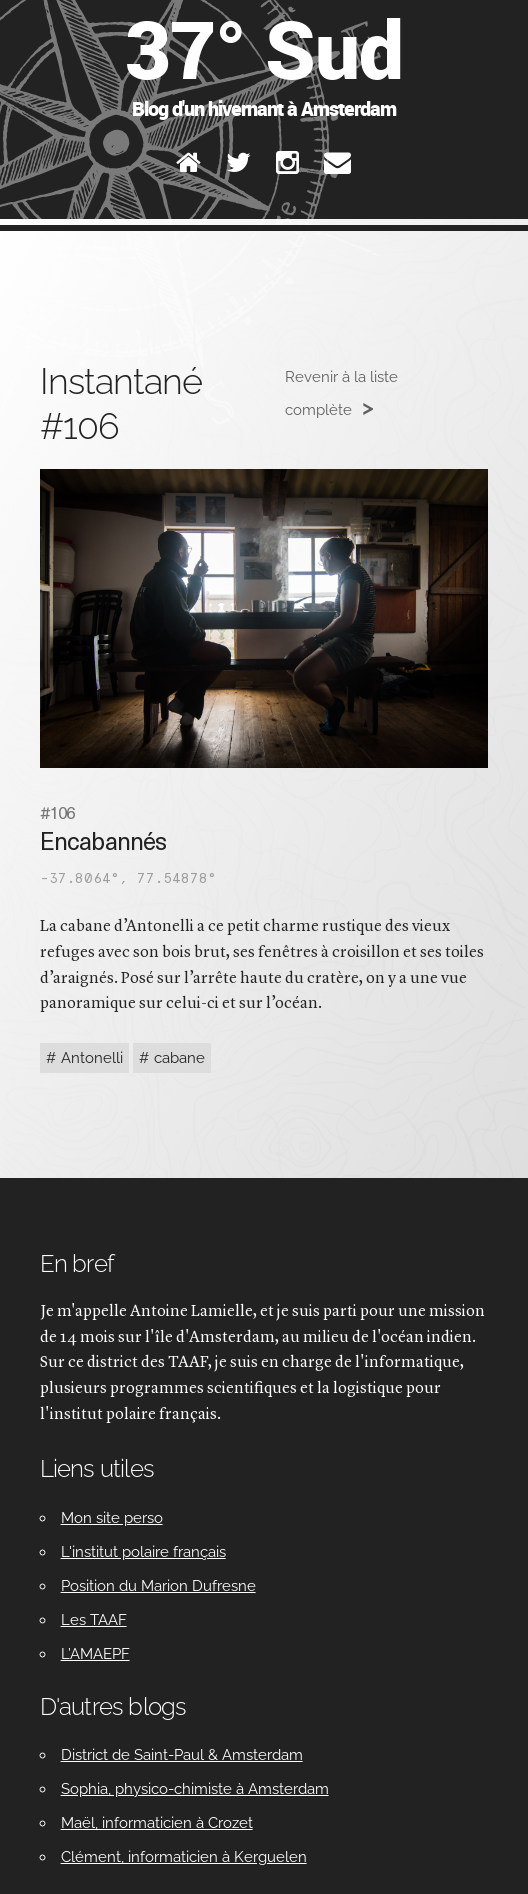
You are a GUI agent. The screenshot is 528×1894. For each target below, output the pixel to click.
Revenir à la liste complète (341, 393)
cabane (179, 1058)
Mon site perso (112, 1518)
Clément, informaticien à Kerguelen (184, 1857)
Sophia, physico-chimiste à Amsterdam (195, 1789)
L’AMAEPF (95, 1654)
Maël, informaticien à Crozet (157, 1823)
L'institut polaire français (143, 1552)
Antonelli (92, 1058)
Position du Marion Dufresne (158, 1586)
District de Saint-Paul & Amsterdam (182, 1755)
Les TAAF (94, 1620)
